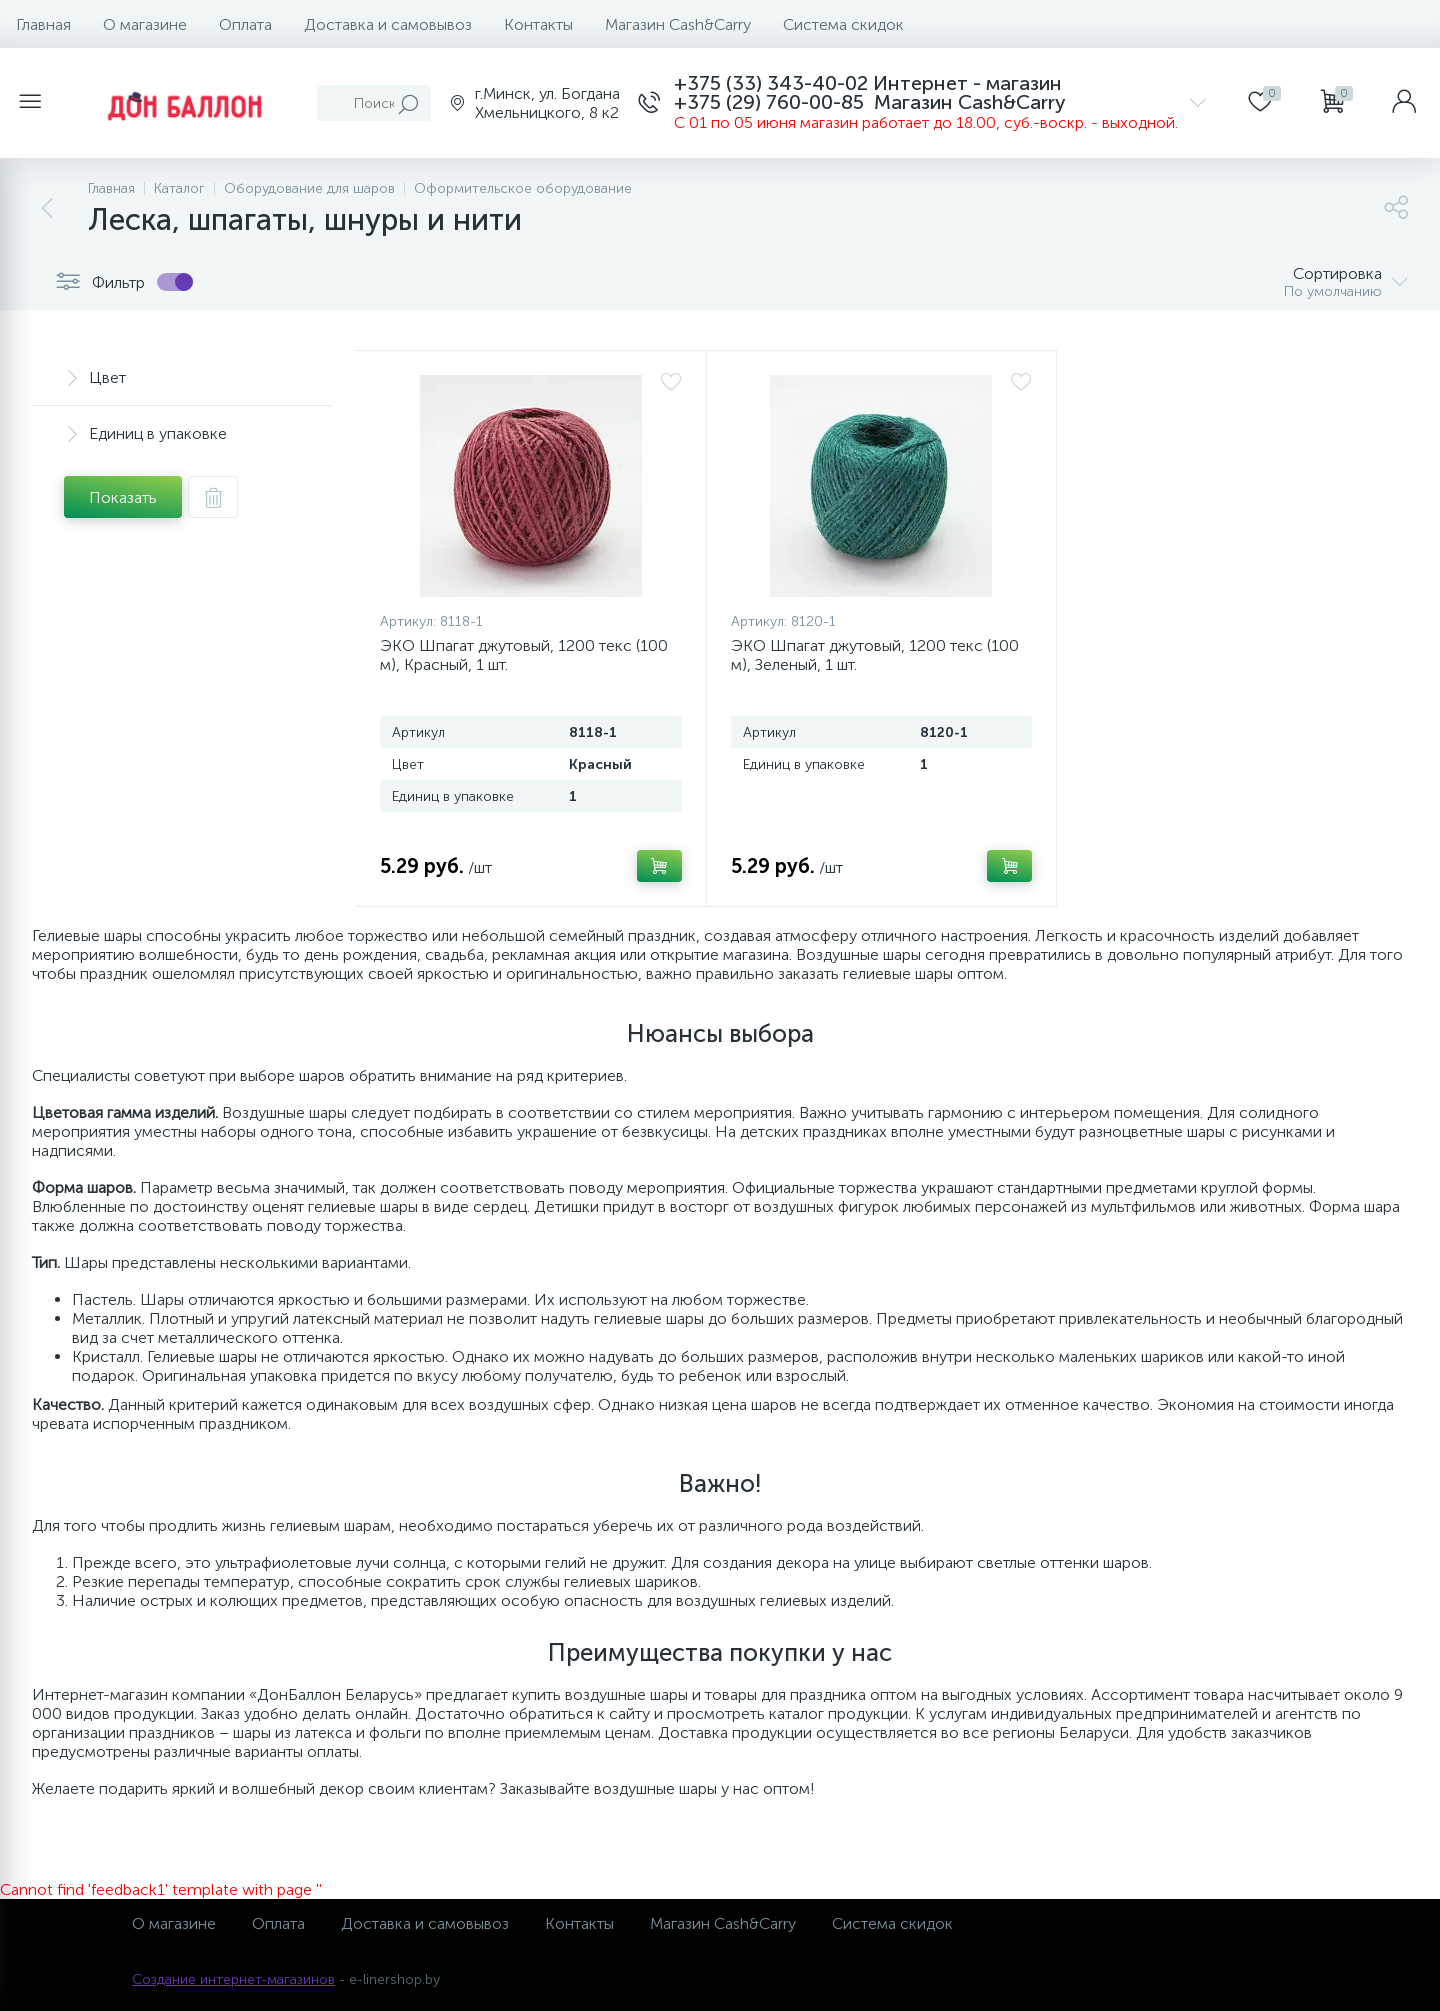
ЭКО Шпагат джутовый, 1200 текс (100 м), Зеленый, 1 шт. (875, 655)
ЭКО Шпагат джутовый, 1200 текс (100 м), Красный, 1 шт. (524, 655)
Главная (43, 24)
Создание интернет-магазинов (233, 1979)
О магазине (145, 24)
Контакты (538, 24)
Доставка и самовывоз (388, 24)
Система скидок (843, 24)
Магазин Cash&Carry (678, 24)
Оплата (245, 24)
